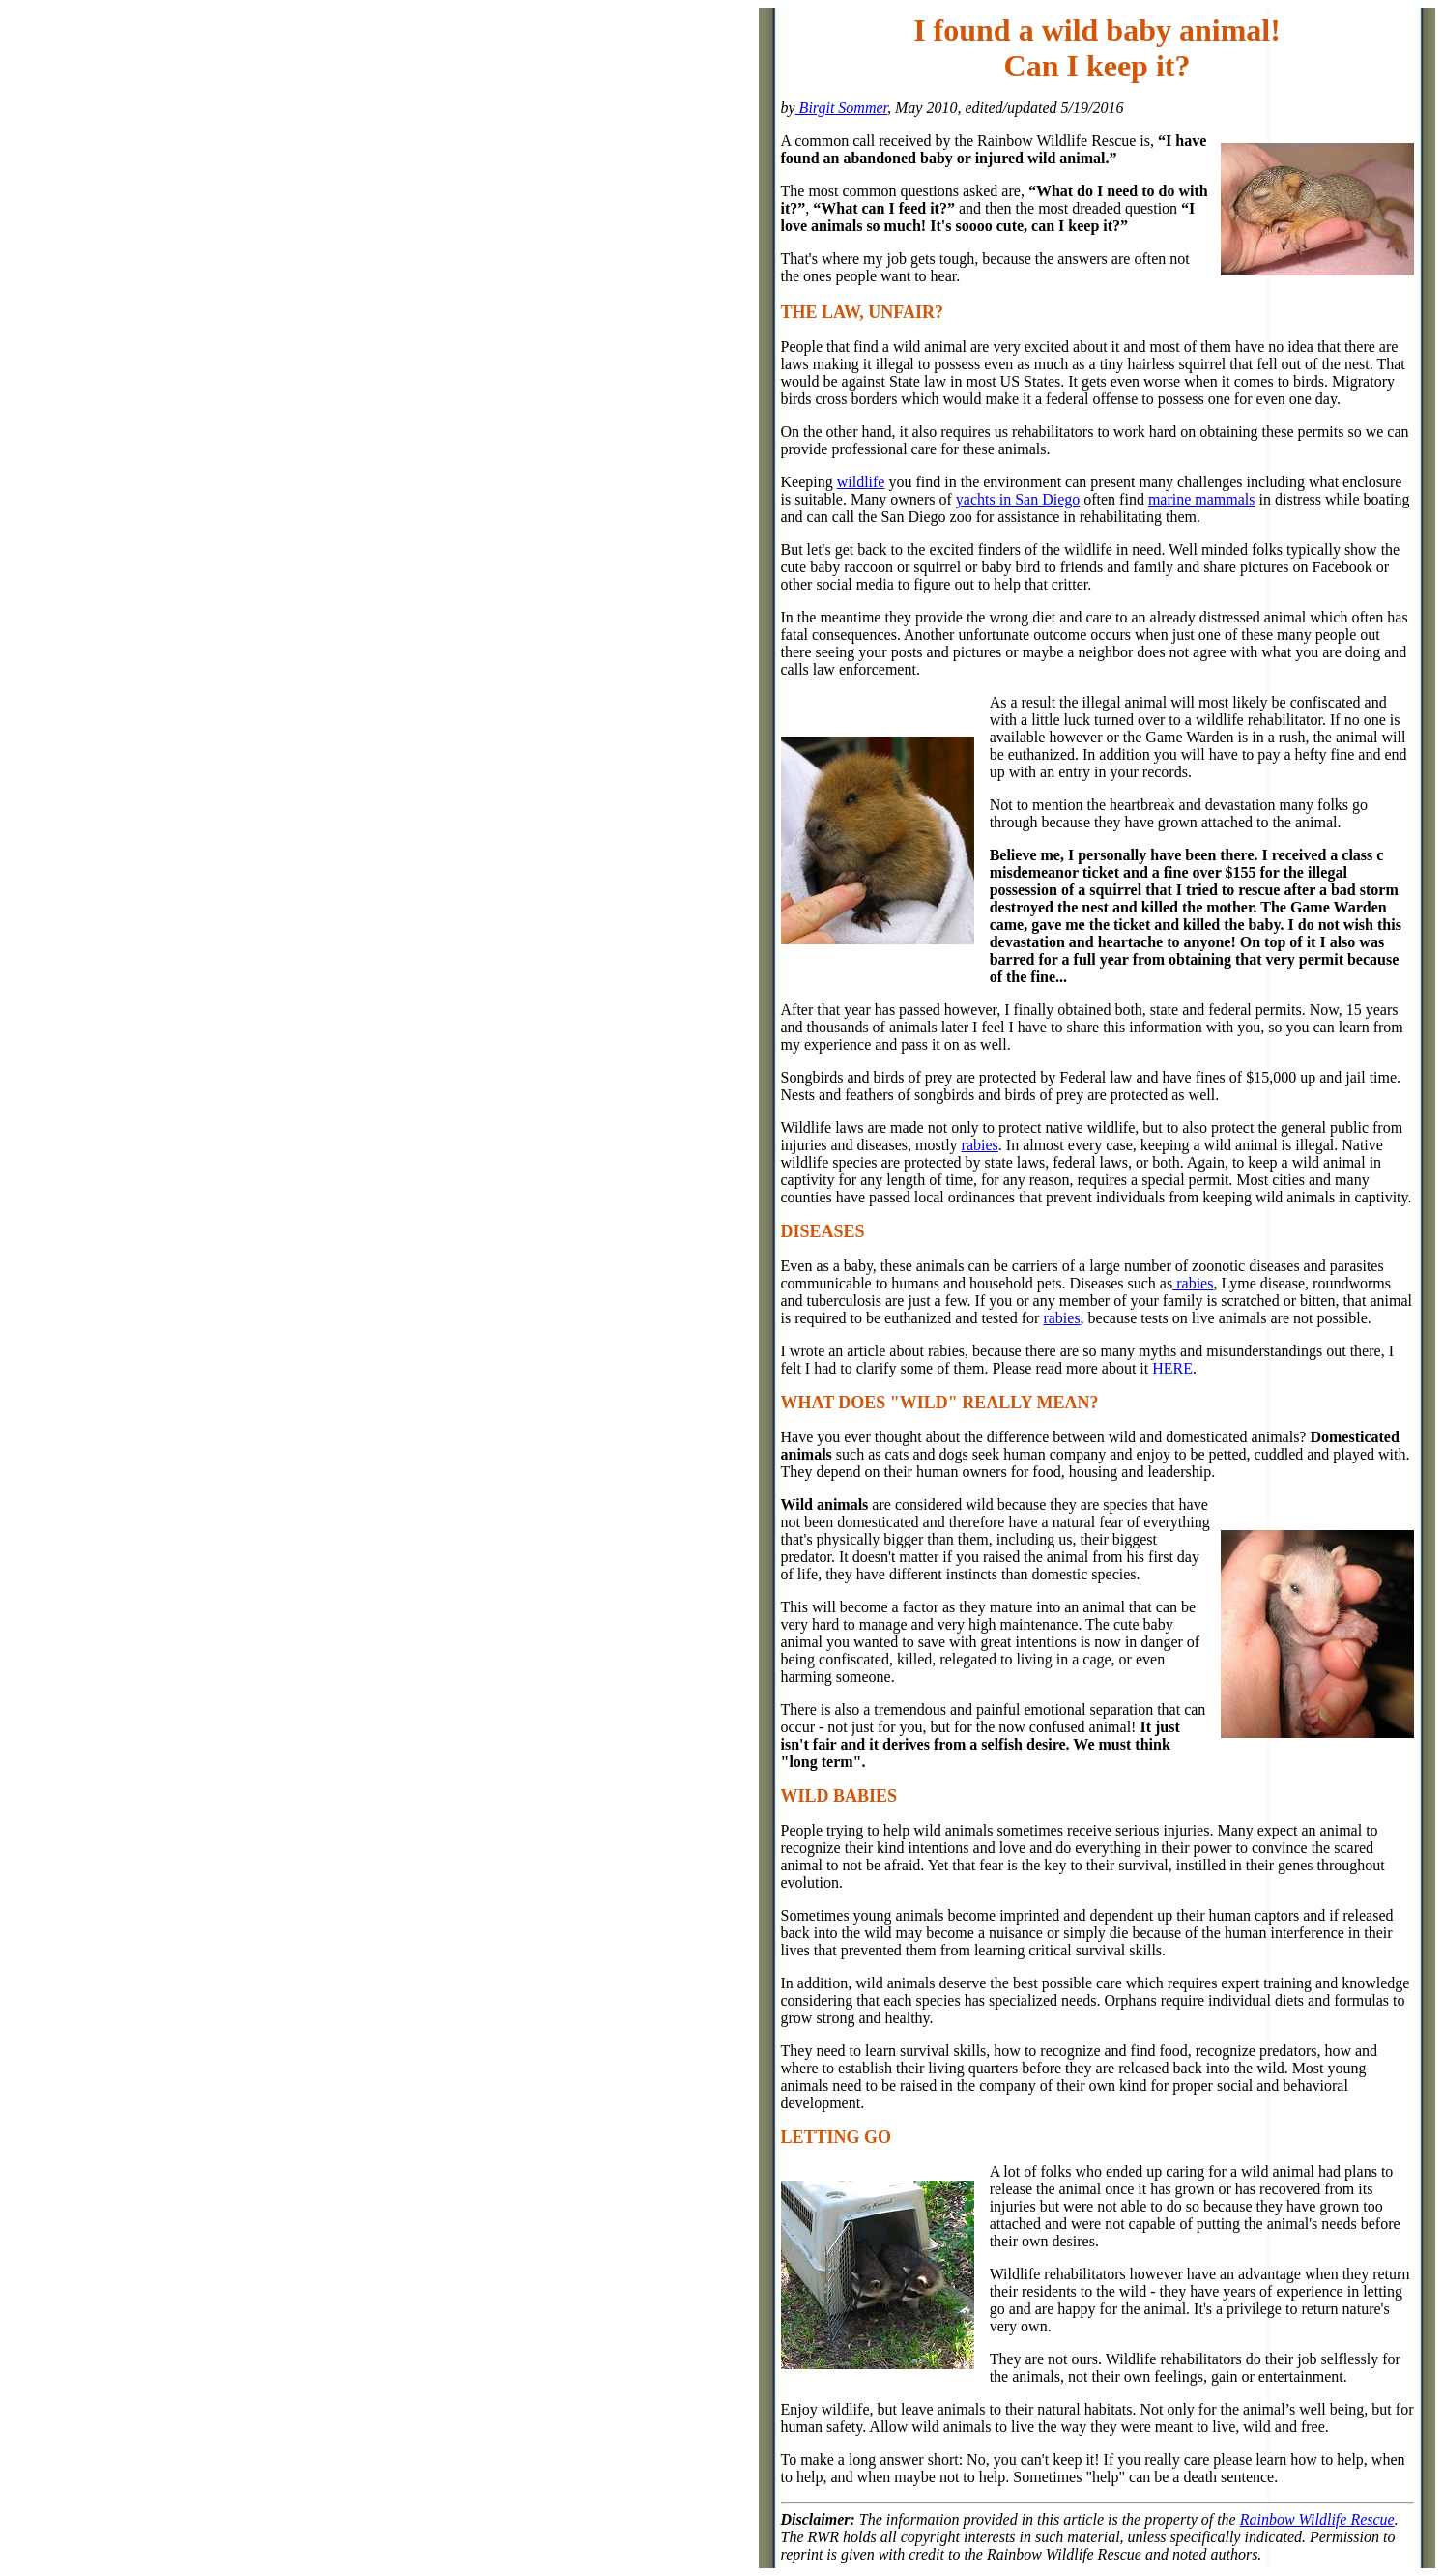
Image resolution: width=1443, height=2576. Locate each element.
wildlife (861, 482)
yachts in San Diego (1018, 499)
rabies (980, 1145)
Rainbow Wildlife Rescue (1317, 2519)
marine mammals (1201, 499)
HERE (1172, 1368)
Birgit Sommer (841, 108)
